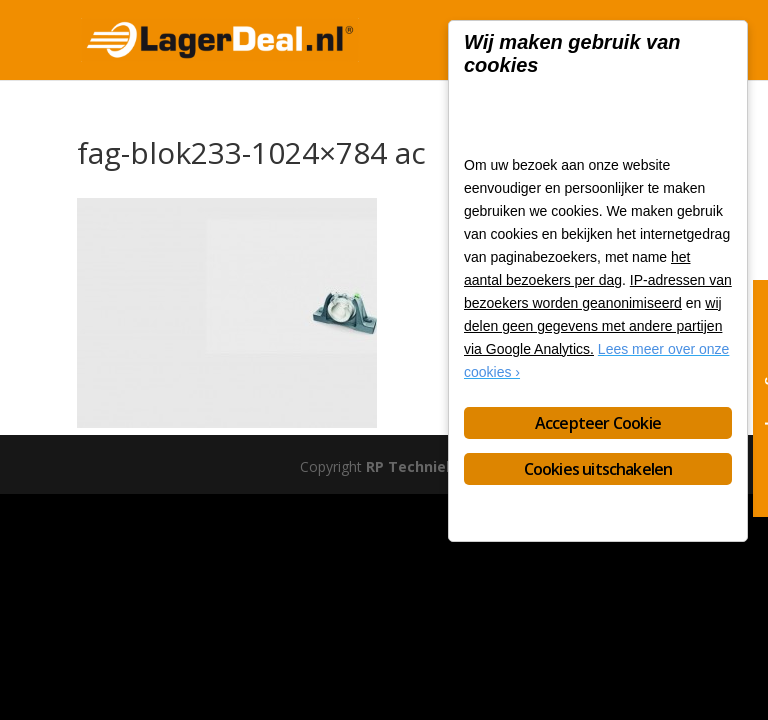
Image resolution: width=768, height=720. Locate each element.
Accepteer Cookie (598, 423)
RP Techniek (410, 466)
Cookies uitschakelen (598, 469)
